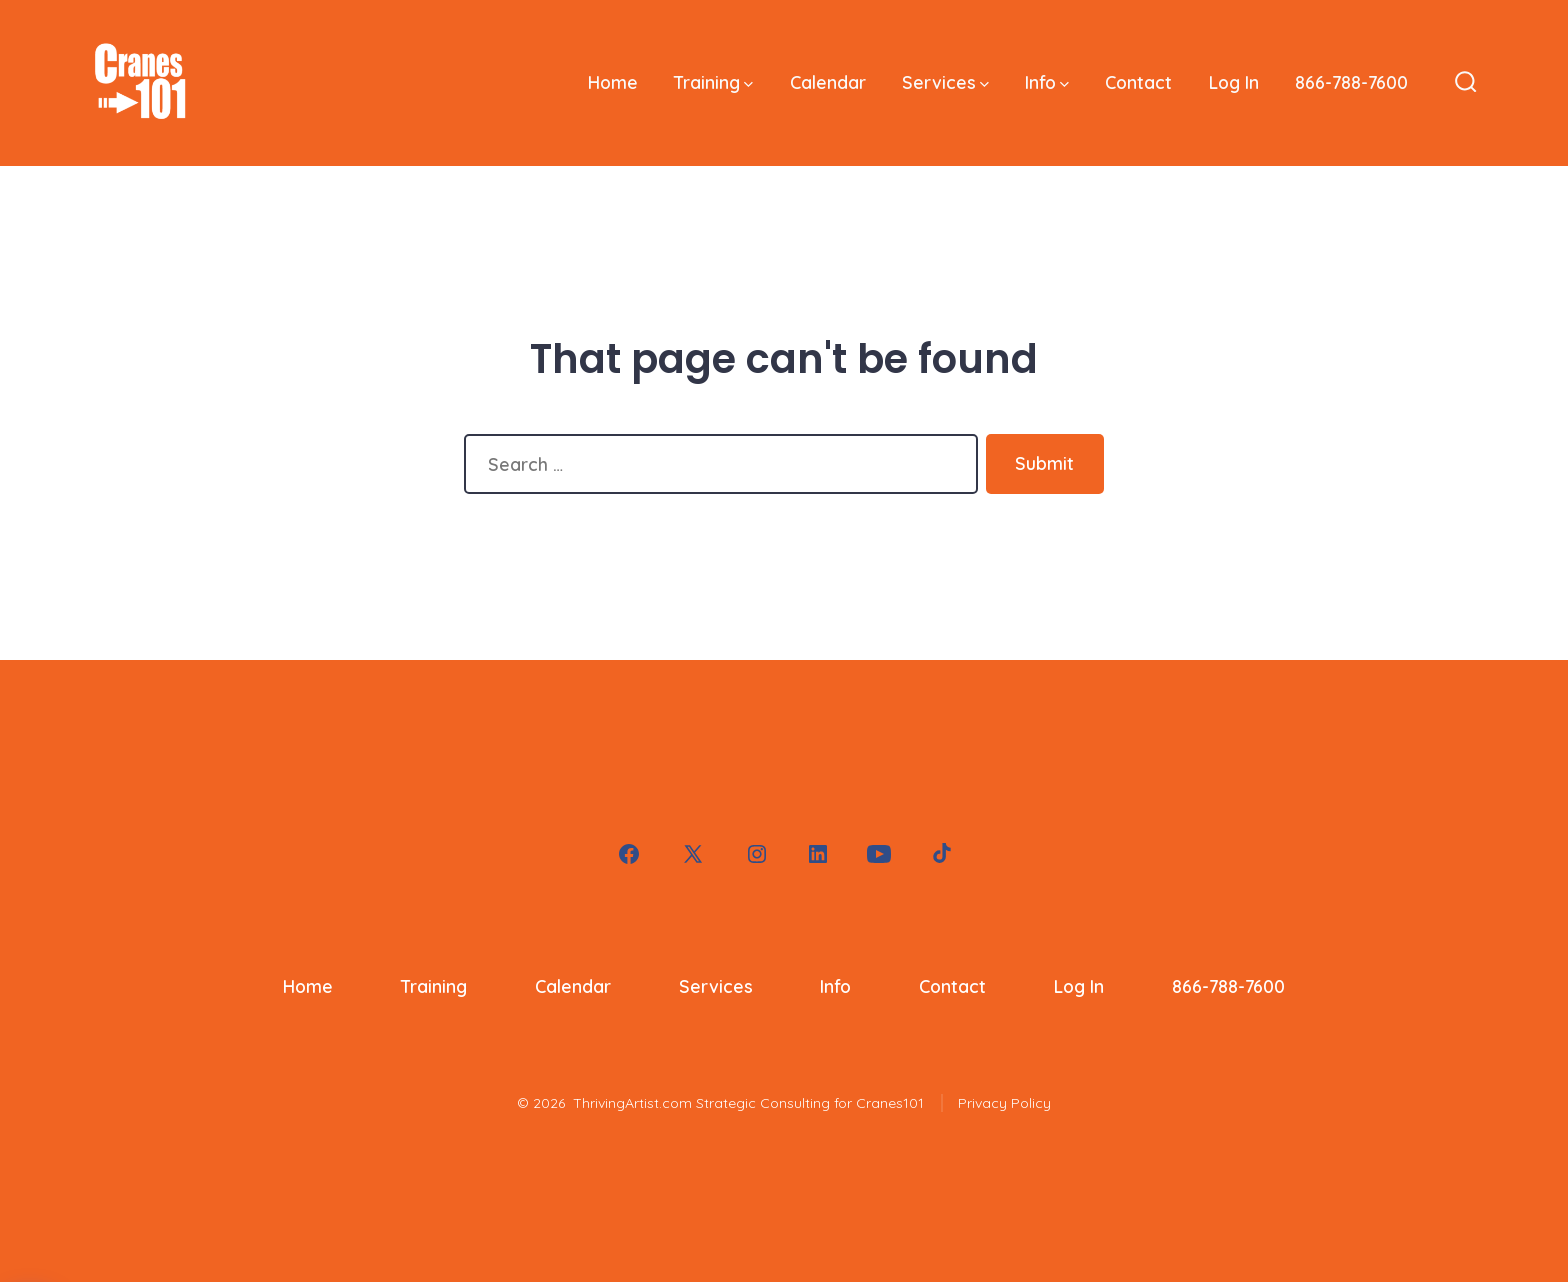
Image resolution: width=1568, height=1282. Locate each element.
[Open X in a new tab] (693, 854)
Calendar (828, 82)
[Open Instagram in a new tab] (757, 854)
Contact (1138, 82)
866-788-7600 (1351, 82)
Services (945, 82)
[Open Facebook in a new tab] (629, 854)
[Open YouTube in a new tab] (879, 854)
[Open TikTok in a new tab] (940, 854)
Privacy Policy (1004, 1103)
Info (1047, 82)
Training (713, 82)
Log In (1234, 82)
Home (613, 82)
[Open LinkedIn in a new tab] (818, 854)
